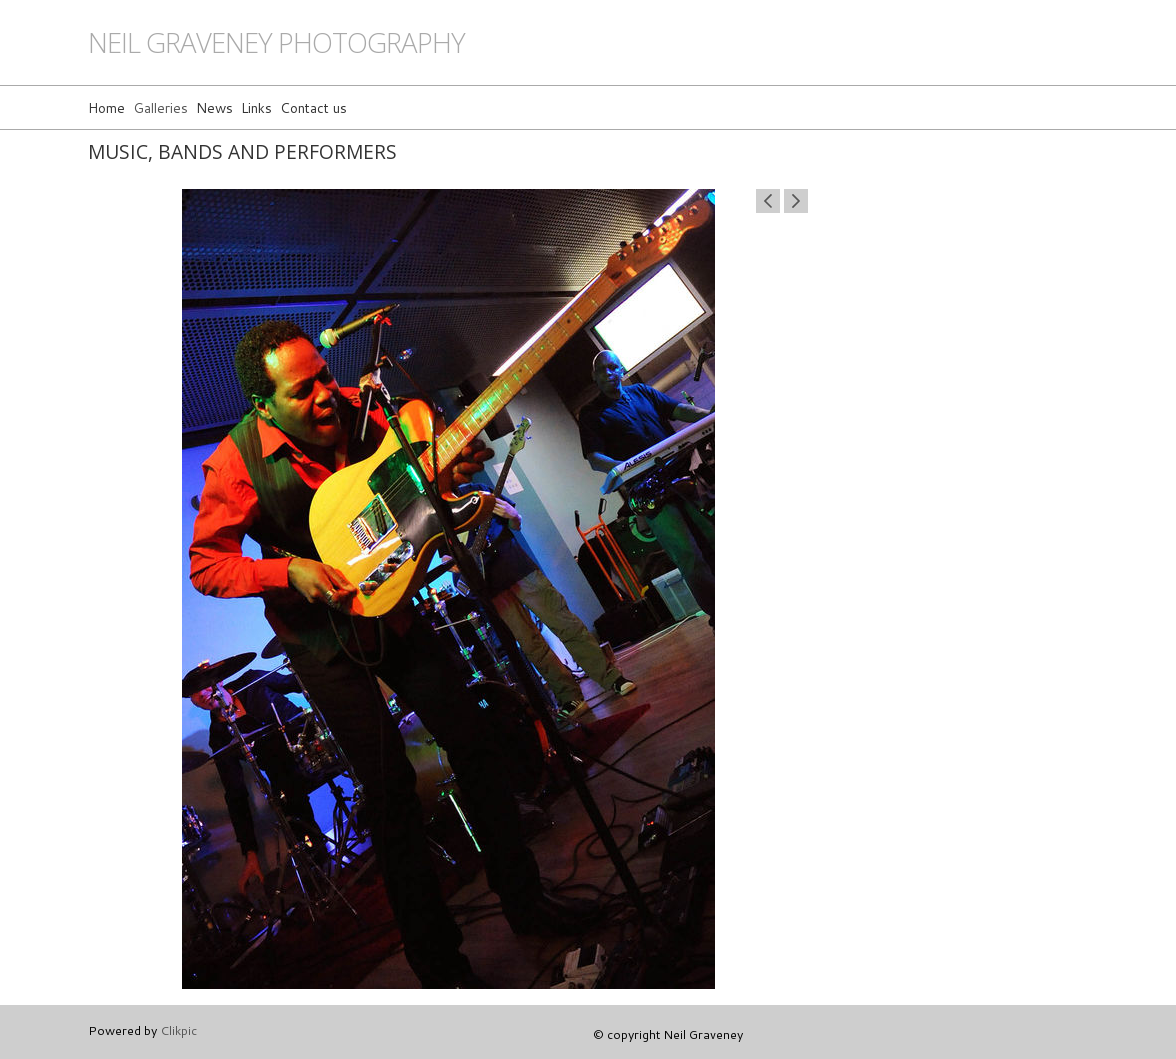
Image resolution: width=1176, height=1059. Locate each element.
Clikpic (178, 1030)
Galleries (160, 107)
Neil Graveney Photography (276, 42)
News (214, 107)
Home (106, 107)
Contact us (313, 107)
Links (256, 107)
